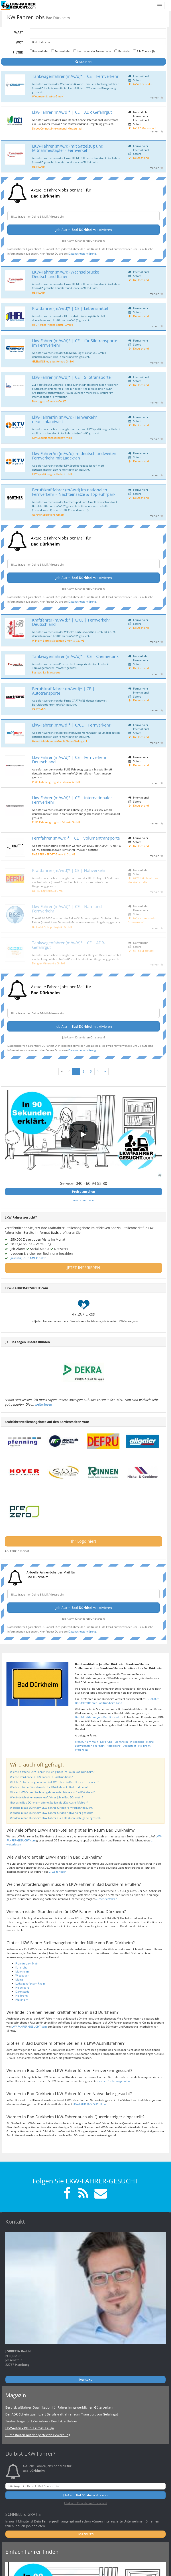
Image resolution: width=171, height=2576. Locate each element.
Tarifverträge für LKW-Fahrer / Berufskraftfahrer (41, 2421)
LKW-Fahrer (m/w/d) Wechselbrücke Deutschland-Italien (65, 274)
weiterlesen (43, 1404)
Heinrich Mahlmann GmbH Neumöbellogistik (60, 741)
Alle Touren (144, 51)
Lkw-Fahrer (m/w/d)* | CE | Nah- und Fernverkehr (67, 909)
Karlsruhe (106, 1742)
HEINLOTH (38, 166)
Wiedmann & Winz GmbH (47, 96)
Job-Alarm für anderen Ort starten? (83, 240)
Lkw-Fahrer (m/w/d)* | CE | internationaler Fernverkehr (72, 800)
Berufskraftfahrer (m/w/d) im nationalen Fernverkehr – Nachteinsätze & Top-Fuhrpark (73, 492)
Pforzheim (81, 1750)
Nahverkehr (39, 51)
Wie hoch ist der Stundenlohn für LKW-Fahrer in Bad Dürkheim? (49, 1787)
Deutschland (141, 157)
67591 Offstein (142, 84)
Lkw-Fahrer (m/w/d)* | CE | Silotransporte (71, 377)
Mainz (150, 1742)
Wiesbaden (137, 1742)
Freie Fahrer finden (83, 1200)
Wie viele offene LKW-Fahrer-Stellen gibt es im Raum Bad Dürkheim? (52, 1772)
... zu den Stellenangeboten (113, 2081)
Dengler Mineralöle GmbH (48, 963)
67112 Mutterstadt (144, 128)
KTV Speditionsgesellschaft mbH (52, 437)
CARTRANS (39, 709)
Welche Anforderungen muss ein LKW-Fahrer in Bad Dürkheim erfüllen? (54, 1782)
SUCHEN (83, 62)
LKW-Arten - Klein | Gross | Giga (29, 2428)
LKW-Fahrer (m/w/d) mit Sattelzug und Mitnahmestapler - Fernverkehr (67, 148)
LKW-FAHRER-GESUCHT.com (29, 2026)
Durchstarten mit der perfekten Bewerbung (37, 2435)
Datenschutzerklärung (82, 253)
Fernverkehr (60, 51)
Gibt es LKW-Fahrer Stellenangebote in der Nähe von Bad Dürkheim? (52, 1792)
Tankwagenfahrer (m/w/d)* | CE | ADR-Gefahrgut (68, 945)
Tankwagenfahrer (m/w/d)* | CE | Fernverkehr (75, 76)
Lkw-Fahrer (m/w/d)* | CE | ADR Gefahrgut (72, 112)
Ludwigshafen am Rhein (89, 1746)
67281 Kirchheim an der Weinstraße (143, 880)
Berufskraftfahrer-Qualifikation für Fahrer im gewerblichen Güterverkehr (59, 2407)
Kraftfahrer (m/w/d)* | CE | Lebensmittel (70, 308)
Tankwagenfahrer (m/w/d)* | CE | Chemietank (75, 656)
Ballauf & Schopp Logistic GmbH (52, 927)
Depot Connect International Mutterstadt (57, 128)
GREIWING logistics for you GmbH (53, 361)
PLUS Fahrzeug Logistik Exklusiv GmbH (56, 782)
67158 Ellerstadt (143, 950)
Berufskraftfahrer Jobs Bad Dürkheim (98, 1717)
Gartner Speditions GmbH (48, 514)
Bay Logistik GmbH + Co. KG (49, 401)
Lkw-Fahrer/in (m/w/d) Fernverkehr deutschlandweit (64, 419)
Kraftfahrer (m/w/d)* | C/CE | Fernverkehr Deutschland (71, 622)
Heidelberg (113, 1746)
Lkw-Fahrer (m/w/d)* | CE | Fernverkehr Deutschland (69, 759)
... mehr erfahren (106, 1899)
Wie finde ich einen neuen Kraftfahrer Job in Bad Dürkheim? (46, 1797)
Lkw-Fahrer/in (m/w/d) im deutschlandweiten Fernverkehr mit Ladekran (74, 456)
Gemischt (122, 51)
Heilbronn (144, 1746)
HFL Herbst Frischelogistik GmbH (52, 324)
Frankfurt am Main (86, 1742)
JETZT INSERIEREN (83, 1267)
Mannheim (121, 1742)
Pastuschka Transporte (46, 672)
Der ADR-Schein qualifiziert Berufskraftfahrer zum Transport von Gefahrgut (61, 2414)
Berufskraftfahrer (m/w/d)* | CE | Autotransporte (63, 691)
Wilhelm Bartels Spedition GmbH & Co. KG (58, 640)
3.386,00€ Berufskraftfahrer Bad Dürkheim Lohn (117, 1701)
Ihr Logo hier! (83, 1541)
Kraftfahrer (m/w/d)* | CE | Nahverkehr (69, 870)
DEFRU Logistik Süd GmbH (48, 890)
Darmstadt (129, 1746)
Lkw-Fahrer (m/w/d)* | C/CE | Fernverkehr (71, 725)
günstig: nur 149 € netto (28, 1258)
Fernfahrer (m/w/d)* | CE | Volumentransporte (76, 838)
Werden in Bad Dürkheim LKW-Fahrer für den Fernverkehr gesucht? (51, 1808)
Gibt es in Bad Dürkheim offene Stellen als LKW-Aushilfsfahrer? (49, 1802)
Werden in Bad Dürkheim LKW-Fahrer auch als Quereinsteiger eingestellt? (55, 1818)
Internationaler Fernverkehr (92, 51)
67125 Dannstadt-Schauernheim (141, 920)
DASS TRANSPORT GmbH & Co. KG (53, 854)
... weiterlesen (57, 1872)
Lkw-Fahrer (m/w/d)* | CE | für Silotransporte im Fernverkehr (74, 343)
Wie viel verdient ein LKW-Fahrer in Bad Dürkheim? (41, 1777)
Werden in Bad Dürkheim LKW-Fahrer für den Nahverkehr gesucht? (51, 1813)
